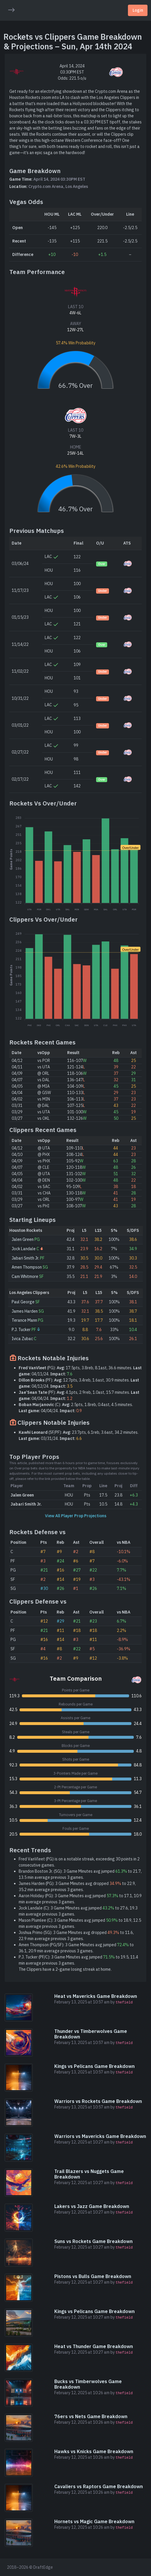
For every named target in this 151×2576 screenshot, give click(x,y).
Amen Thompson (27, 1267)
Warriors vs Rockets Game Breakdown (98, 2101)
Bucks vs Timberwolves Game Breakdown (88, 2384)
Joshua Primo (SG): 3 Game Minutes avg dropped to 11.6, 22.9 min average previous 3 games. (76, 1935)
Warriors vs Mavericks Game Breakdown (100, 2136)
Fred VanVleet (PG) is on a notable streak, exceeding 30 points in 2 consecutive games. (79, 1862)
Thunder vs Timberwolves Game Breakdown (90, 2034)
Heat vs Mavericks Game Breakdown (95, 1996)
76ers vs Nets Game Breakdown (90, 2416)
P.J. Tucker (21, 1329)
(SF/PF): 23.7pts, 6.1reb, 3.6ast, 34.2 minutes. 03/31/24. (78, 1435)
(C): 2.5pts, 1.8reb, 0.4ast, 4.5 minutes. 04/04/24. (76, 1407)
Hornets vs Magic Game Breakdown (94, 2521)
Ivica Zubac (22, 1338)
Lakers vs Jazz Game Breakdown (91, 2206)
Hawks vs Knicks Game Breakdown (93, 2451)
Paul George (23, 1301)
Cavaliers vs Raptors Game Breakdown (98, 2486)
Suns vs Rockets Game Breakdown (93, 2241)
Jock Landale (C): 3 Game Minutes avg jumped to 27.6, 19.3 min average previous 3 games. (78, 1911)
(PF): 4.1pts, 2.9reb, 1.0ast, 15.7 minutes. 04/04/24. (79, 1395)
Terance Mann (24, 1320)
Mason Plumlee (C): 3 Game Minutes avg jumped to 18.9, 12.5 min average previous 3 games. (80, 1923)
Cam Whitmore (25, 1276)
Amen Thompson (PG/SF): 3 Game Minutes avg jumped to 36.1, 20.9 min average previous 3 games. (76, 1948)
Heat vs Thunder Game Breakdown (93, 2346)
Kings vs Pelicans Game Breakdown (94, 2066)
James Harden (25, 1311)
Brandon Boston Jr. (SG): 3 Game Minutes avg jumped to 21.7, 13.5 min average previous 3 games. (80, 1874)
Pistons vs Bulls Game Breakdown (92, 2276)
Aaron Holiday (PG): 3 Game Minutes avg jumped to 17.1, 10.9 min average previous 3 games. (80, 1898)
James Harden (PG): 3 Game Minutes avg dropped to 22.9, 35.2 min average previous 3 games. (77, 1886)
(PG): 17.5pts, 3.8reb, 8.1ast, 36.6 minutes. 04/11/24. (80, 1371)
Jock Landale (24, 1248)
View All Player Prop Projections (75, 1515)
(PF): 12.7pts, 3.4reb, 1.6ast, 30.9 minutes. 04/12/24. (79, 1383)
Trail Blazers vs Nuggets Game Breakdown (89, 2174)
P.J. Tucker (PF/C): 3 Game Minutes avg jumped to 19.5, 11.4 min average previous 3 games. (78, 1960)
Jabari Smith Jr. (25, 1258)
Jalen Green (23, 1239)
